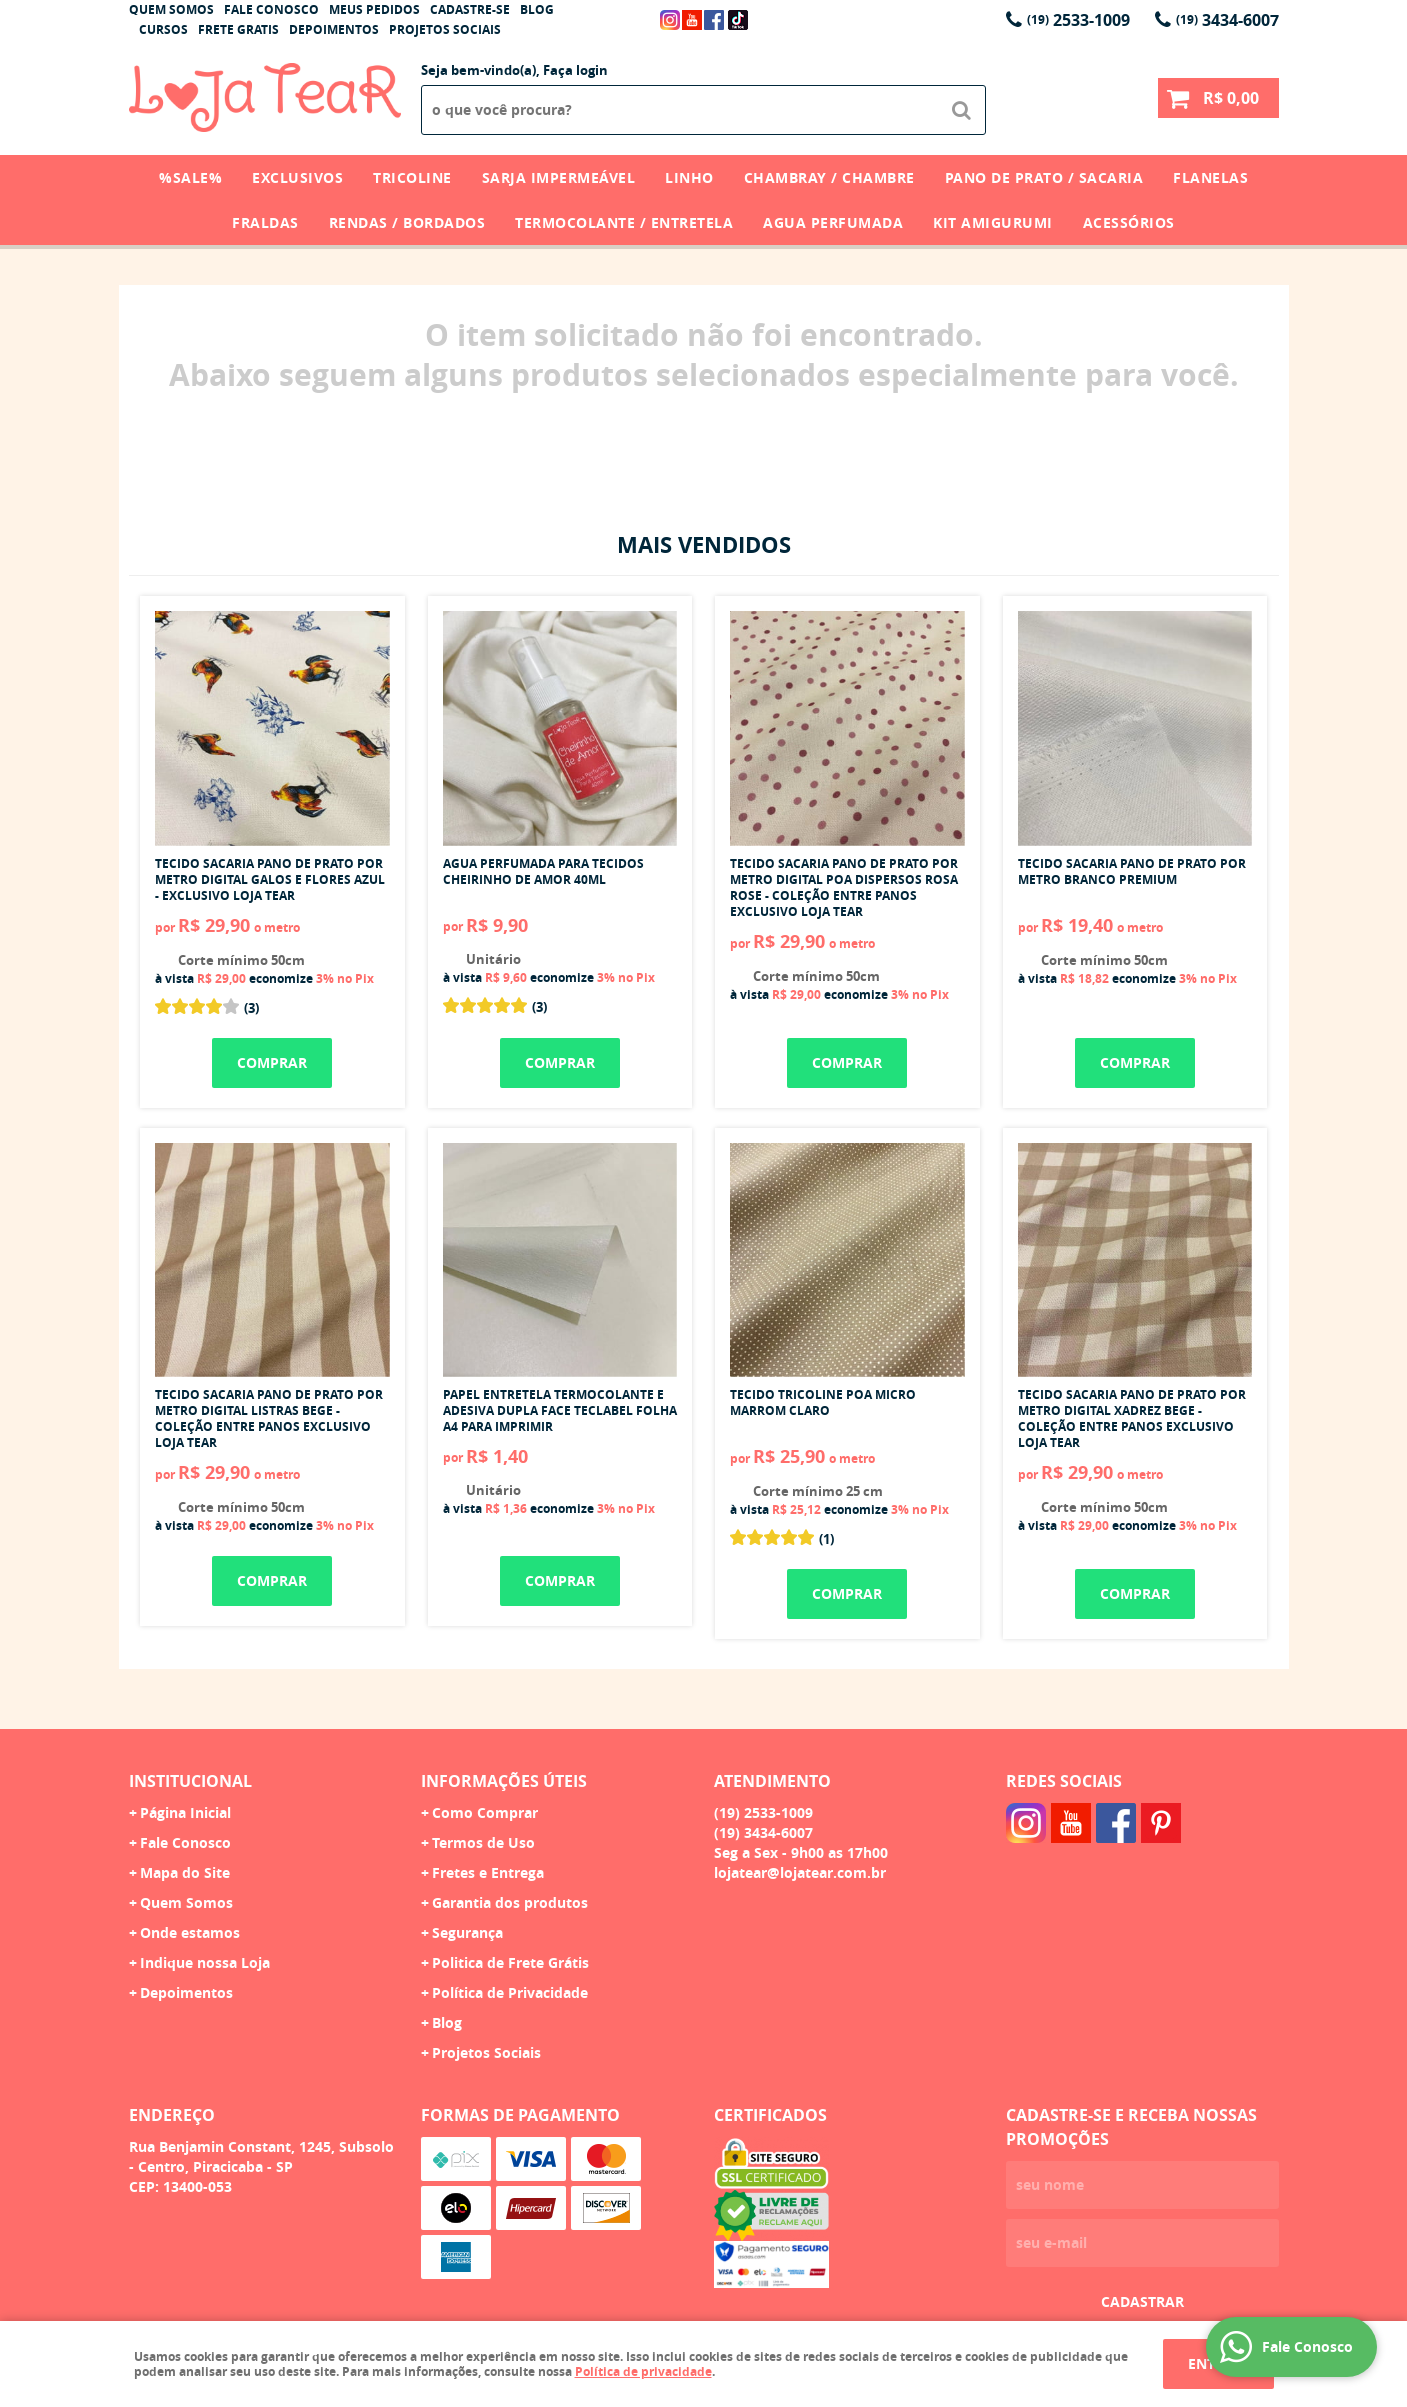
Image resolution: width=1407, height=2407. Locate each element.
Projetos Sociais (445, 29)
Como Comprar (485, 1812)
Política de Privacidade (510, 1992)
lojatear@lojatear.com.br (800, 1872)
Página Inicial (185, 1812)
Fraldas (265, 222)
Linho (689, 177)
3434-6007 (1227, 20)
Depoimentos (334, 29)
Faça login (575, 70)
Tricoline (412, 177)
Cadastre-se (470, 9)
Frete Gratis (238, 29)
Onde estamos (190, 1932)
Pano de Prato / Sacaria (1044, 177)
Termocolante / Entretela (624, 222)
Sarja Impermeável (559, 177)
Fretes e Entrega (488, 1872)
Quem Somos (171, 9)
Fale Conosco (271, 9)
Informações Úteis (504, 1781)
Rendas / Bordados (407, 222)
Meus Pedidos (374, 9)
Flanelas (1210, 177)
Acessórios (1129, 222)
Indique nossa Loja (205, 1962)
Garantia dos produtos (510, 1902)
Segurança (467, 1932)
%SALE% (190, 177)
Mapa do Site (185, 1872)
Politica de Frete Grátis (510, 1962)
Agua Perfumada (833, 222)
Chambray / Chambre (829, 177)
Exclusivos (297, 177)
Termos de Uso (483, 1842)
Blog (537, 9)
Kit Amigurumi (993, 222)
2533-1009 (1078, 20)
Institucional (190, 1781)
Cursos (163, 29)
